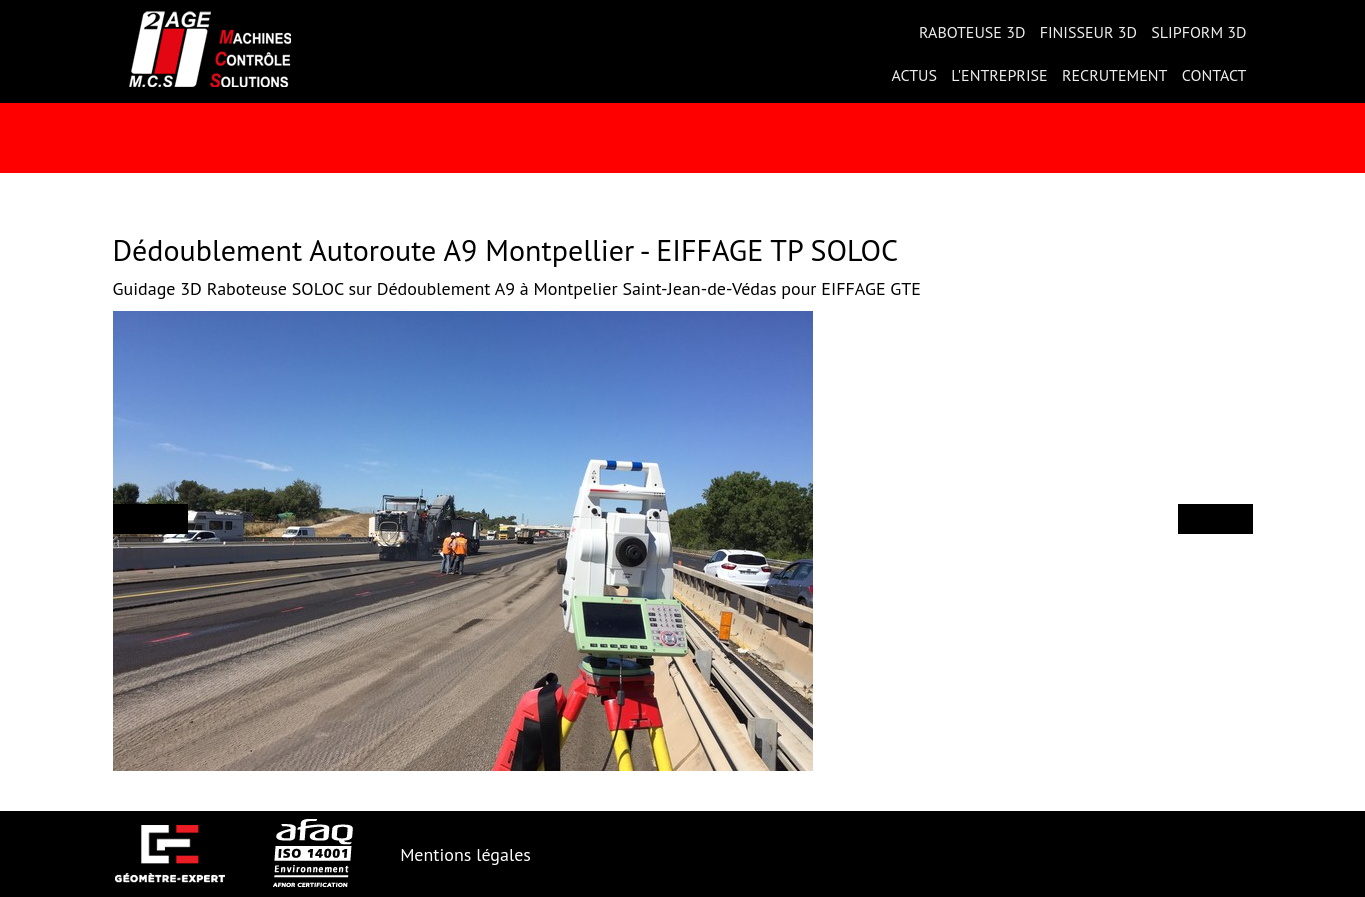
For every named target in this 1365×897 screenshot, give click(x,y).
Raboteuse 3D (972, 32)
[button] (150, 519)
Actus (914, 75)
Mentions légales (465, 854)
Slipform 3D (1198, 32)
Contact (1214, 75)
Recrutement (1115, 75)
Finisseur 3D (1088, 32)
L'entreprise (999, 75)
